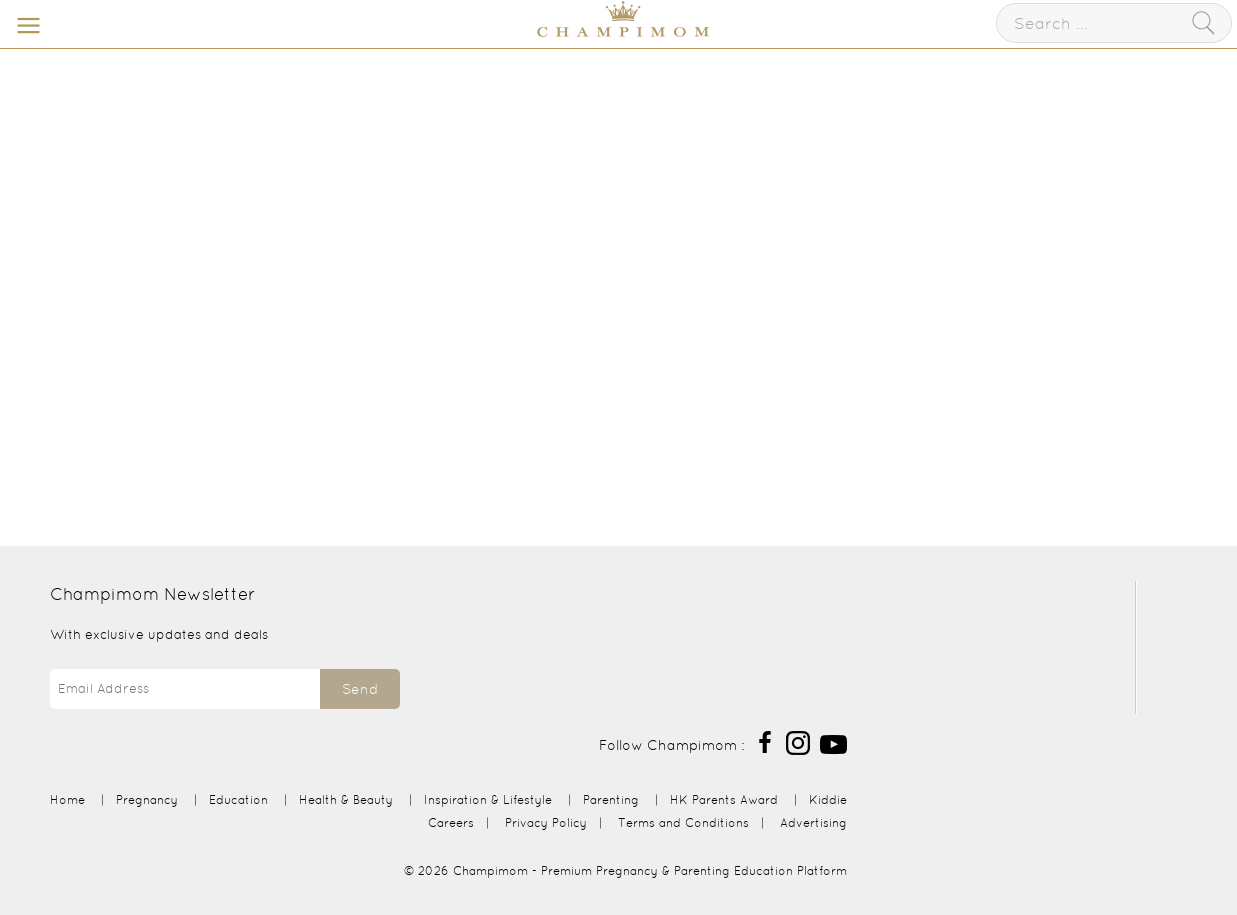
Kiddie (828, 799)
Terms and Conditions (683, 822)
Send (360, 689)
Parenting (611, 799)
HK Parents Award (724, 799)
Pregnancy (147, 799)
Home (67, 799)
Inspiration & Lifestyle (488, 799)
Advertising (813, 822)
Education (238, 799)
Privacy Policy (546, 822)
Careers (451, 822)
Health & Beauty (346, 799)
